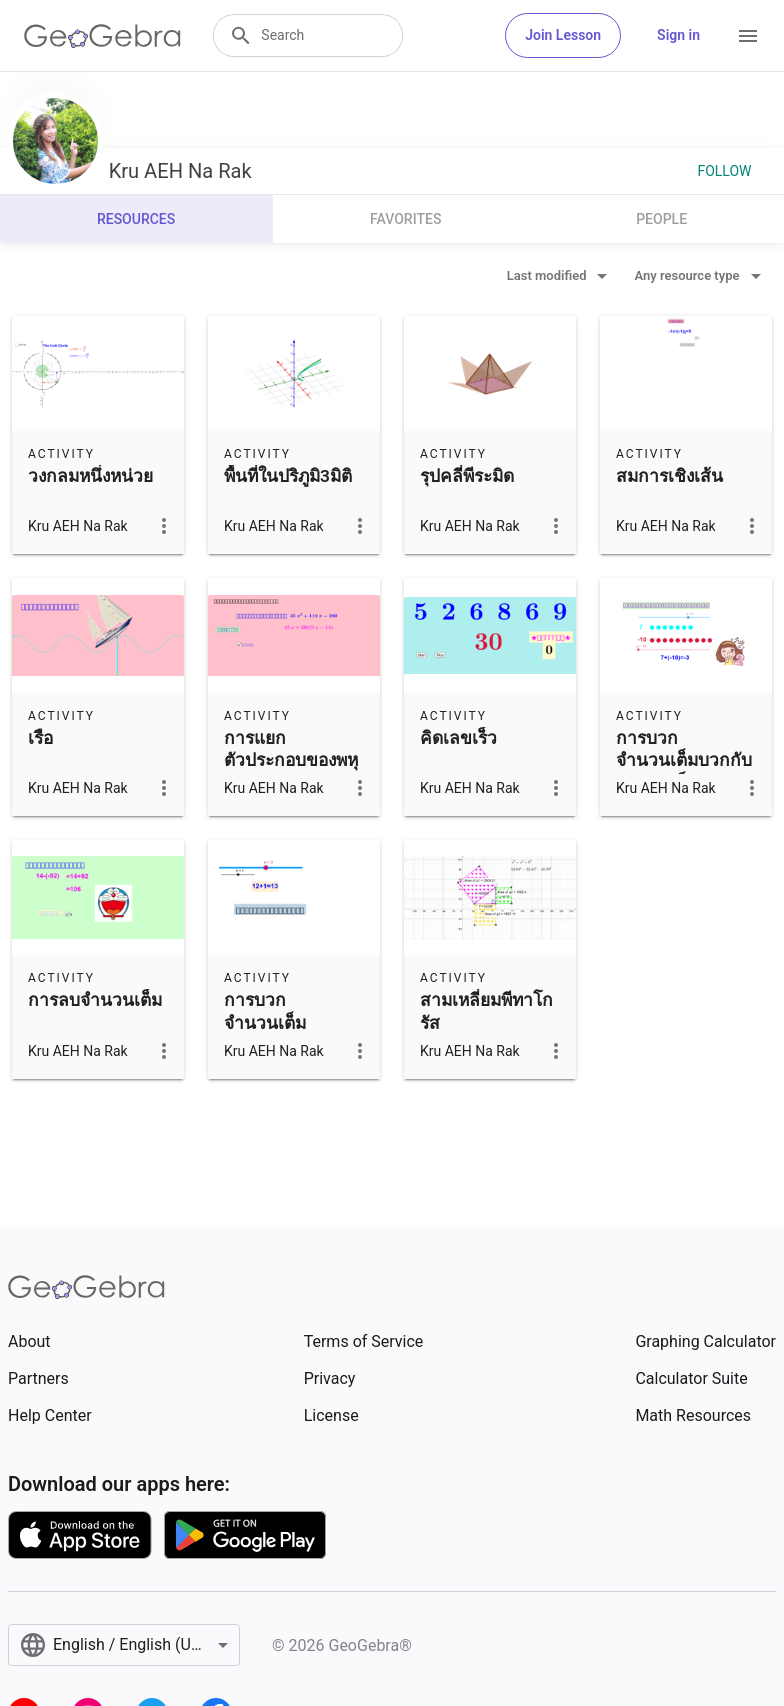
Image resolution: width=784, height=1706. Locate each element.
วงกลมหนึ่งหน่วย (90, 476)
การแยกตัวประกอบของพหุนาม (291, 760)
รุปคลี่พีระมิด (467, 476)
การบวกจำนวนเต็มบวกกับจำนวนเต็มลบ (684, 760)
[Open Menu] (748, 36)
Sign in (678, 35)
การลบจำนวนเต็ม (95, 1000)
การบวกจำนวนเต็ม (265, 1011)
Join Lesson (563, 35)
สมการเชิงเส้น (669, 476)
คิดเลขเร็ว (458, 738)
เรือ (40, 738)
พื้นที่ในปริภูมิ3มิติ (288, 476)
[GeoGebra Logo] (102, 36)
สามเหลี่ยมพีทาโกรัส (486, 1011)
